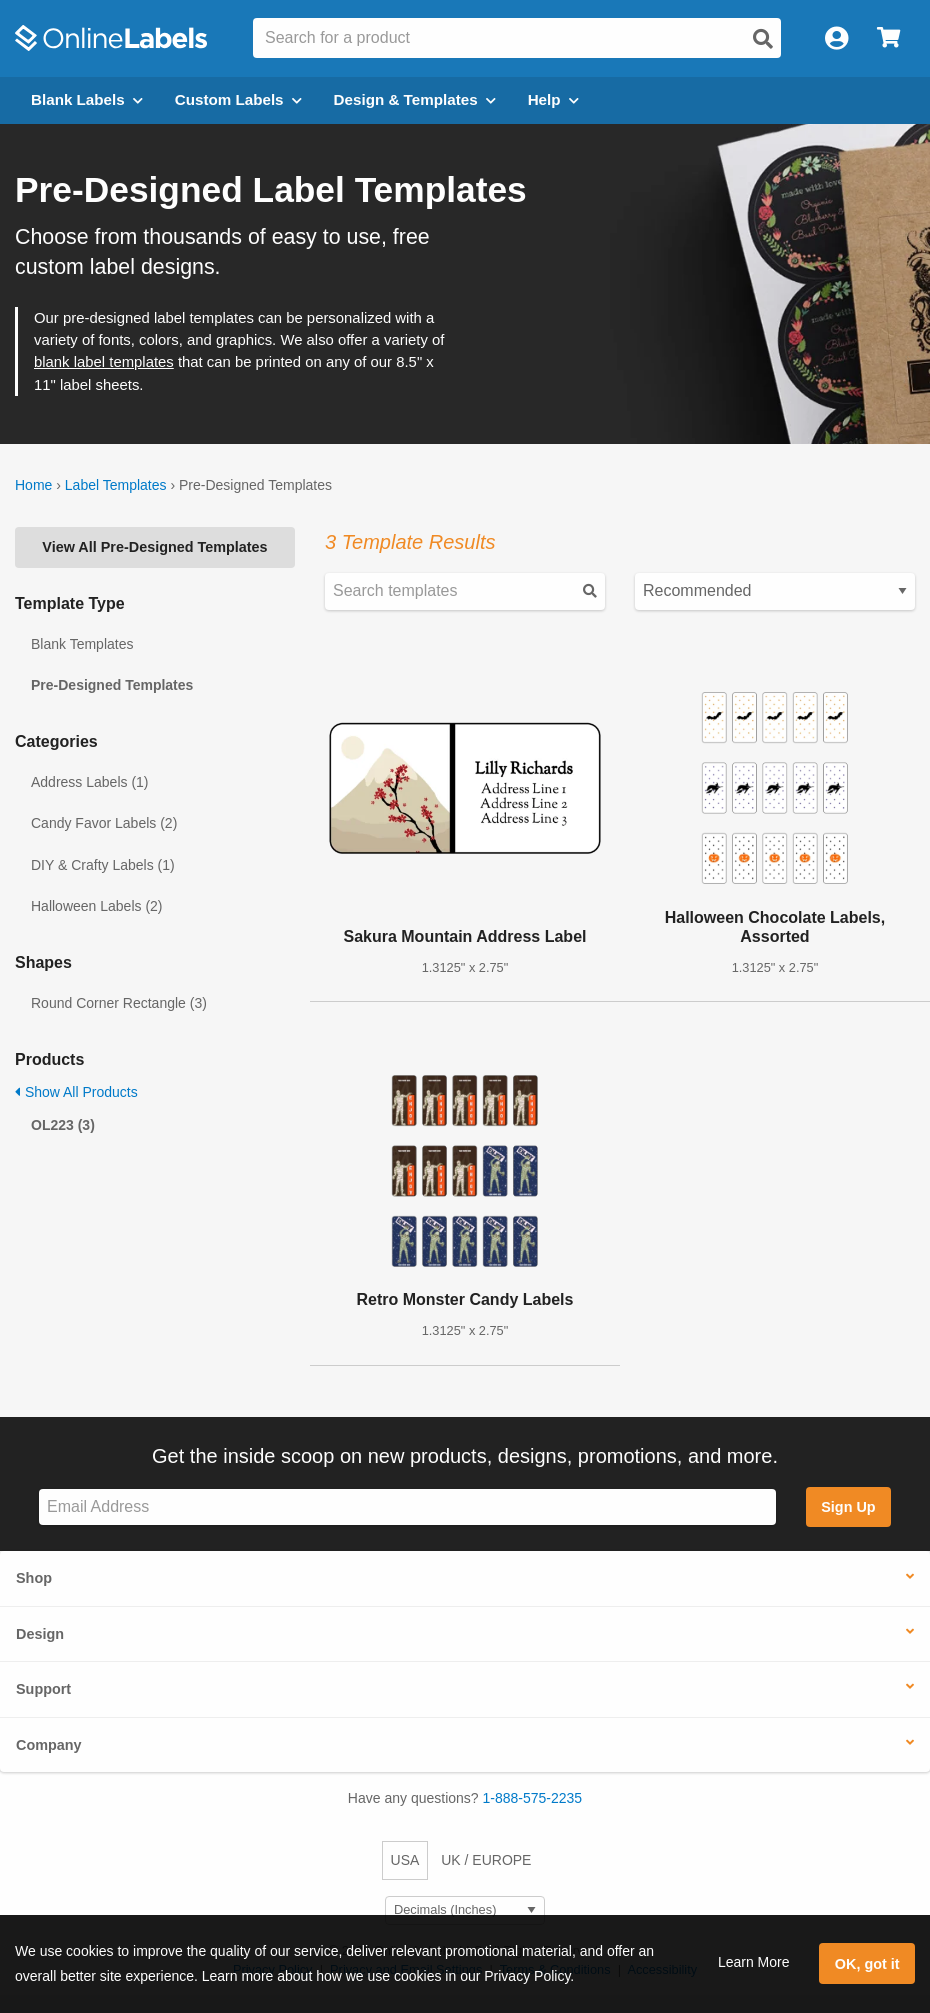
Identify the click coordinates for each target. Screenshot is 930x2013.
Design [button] (40, 1634)
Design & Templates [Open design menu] (415, 99)
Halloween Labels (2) (97, 906)
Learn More (754, 1962)
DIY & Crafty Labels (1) (103, 865)
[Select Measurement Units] (465, 1910)
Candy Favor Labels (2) (104, 823)
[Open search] (763, 39)
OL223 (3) (63, 1125)
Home (33, 485)
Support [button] (43, 1689)
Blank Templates (82, 644)
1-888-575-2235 (533, 1798)
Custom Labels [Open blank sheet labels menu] (238, 99)
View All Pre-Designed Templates (154, 547)
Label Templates (116, 485)
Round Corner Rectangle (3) (119, 1003)
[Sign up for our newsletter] (407, 1507)
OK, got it (867, 1964)
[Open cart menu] (888, 38)
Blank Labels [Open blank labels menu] (87, 99)
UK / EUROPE (486, 1860)
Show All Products (76, 1092)
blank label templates (104, 362)
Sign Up (848, 1507)
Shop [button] (34, 1578)
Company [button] (49, 1745)
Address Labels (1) (90, 782)
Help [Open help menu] (553, 99)
